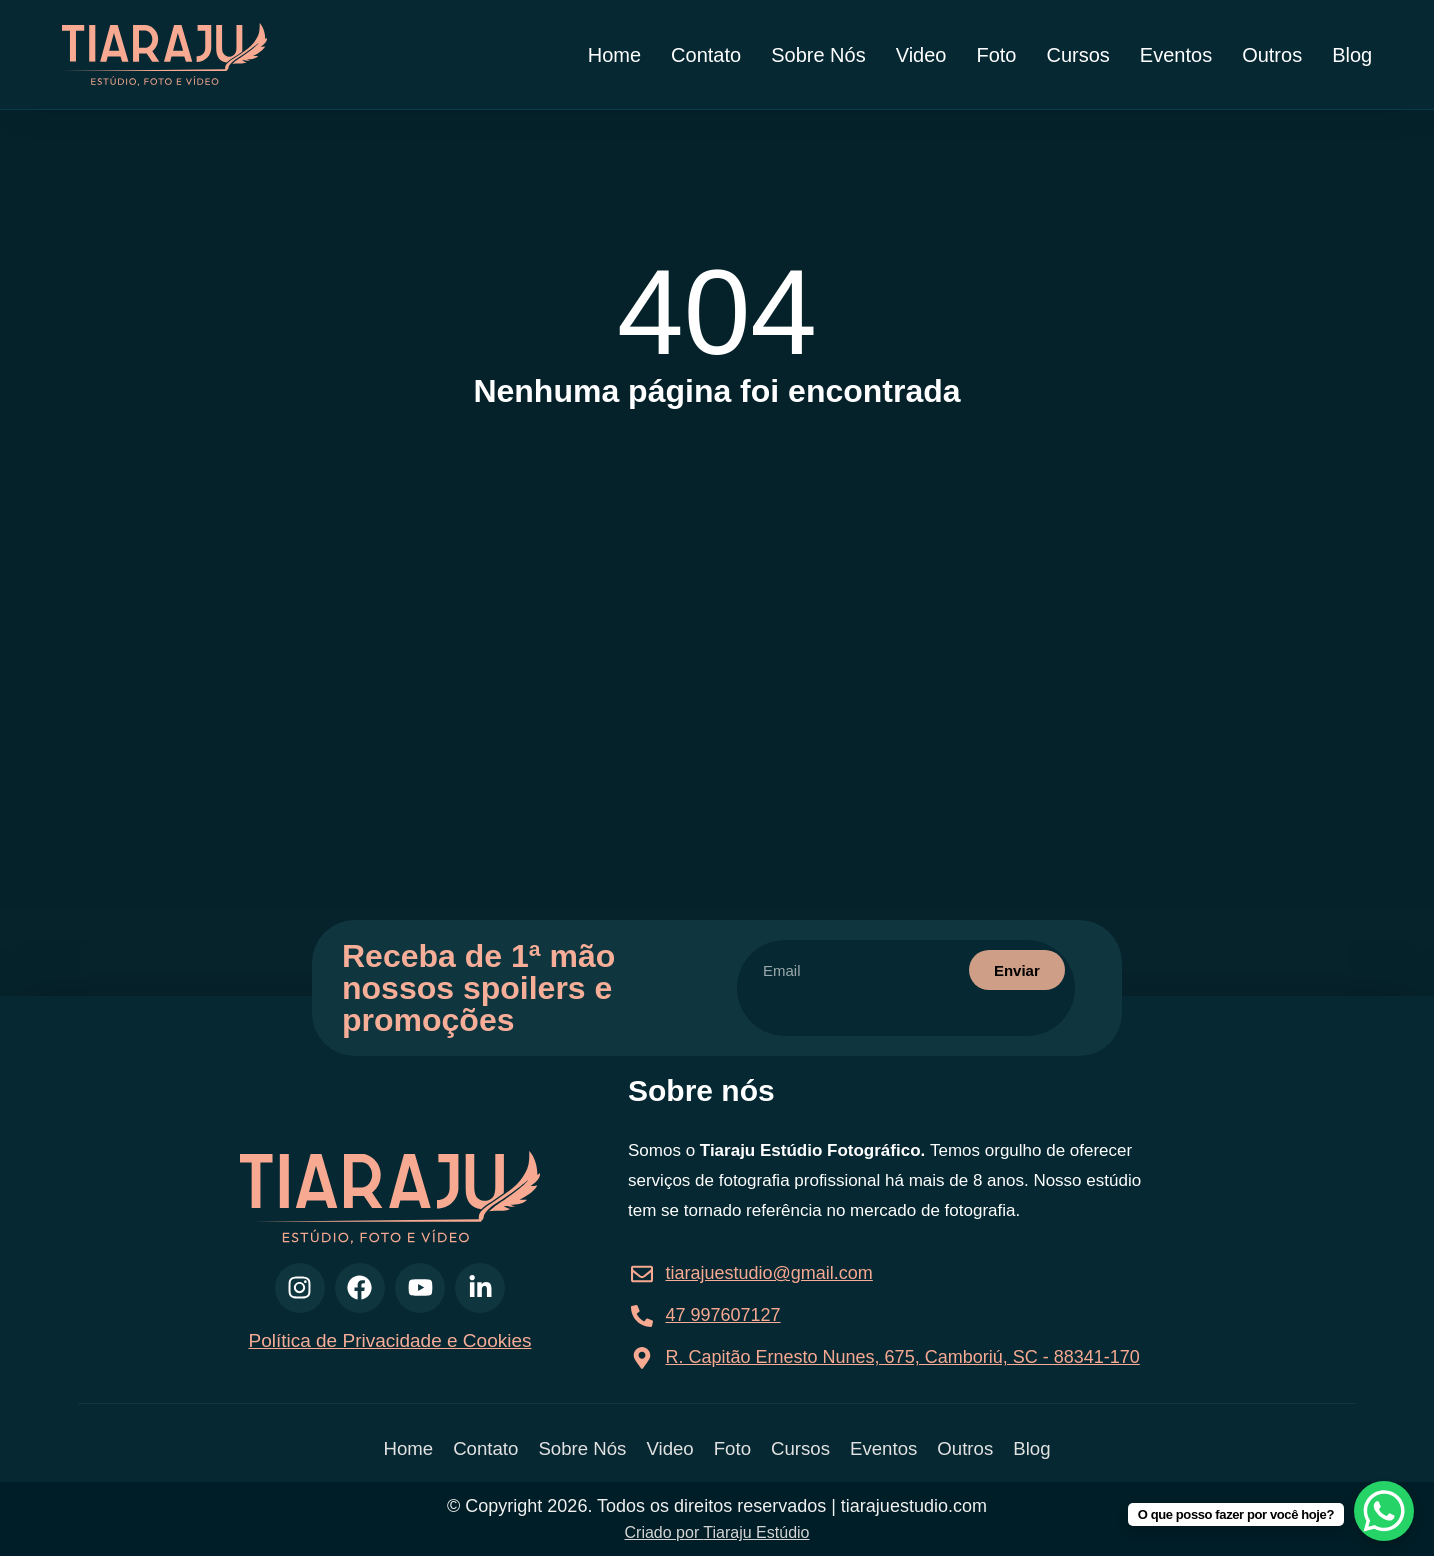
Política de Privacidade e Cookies (389, 1340)
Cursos (1078, 55)
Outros (1272, 55)
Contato (706, 55)
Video (921, 55)
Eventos (1176, 55)
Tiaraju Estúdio (756, 1532)
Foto (996, 55)
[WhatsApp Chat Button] (1384, 1511)
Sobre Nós (818, 55)
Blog (1352, 55)
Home (614, 55)
